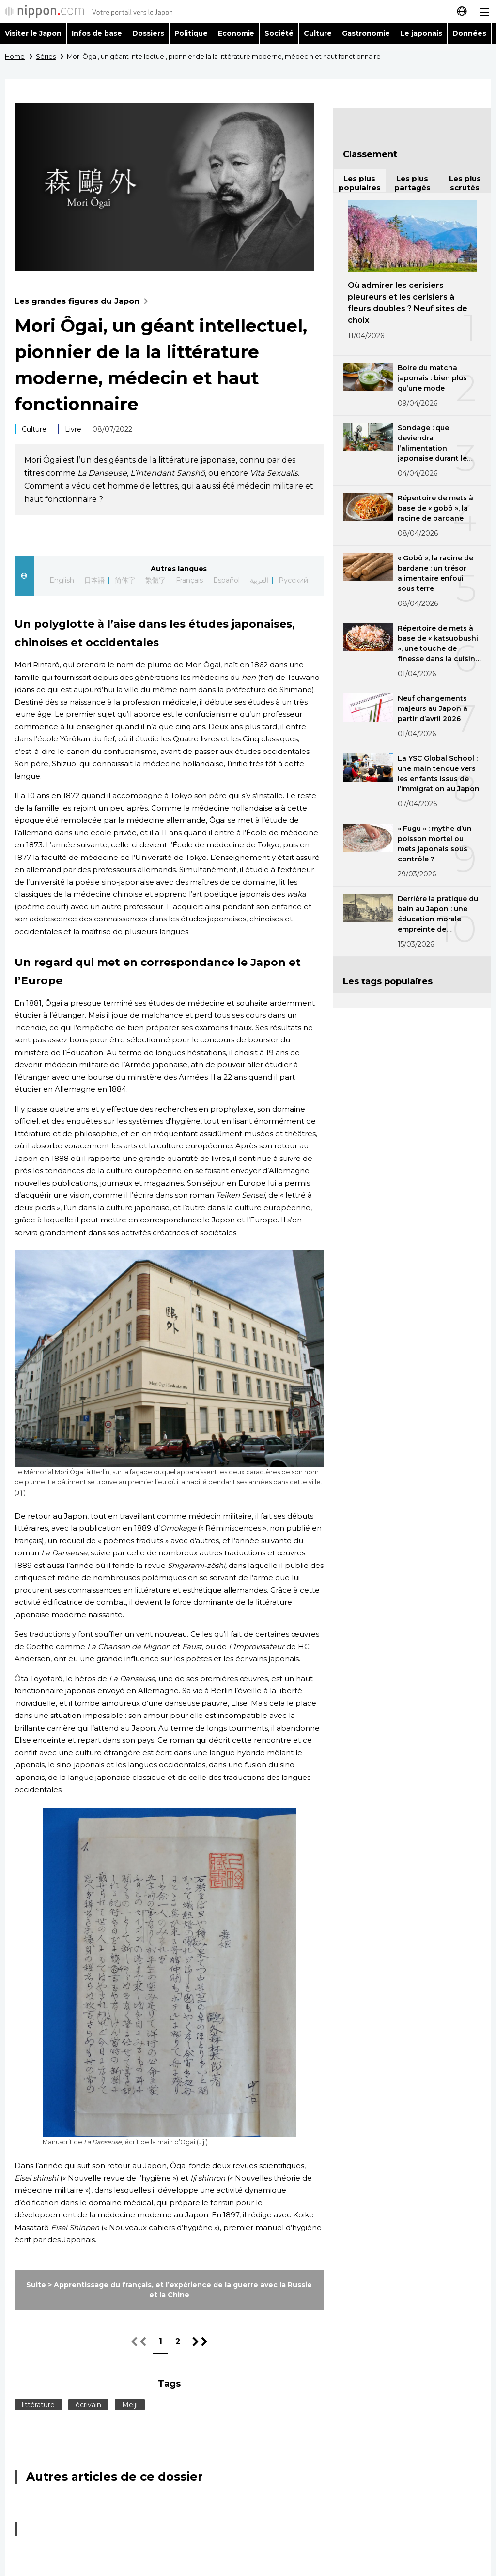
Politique (191, 33)
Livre (73, 429)
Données (469, 33)
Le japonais (421, 33)
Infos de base (97, 33)
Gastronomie (366, 33)
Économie (236, 33)
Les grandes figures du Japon (84, 301)
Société (279, 33)
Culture (318, 33)
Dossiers (148, 33)
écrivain (88, 2404)
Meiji (130, 2404)
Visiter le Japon (33, 33)
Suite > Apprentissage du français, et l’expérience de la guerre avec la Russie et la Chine (169, 2289)
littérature (38, 2404)
